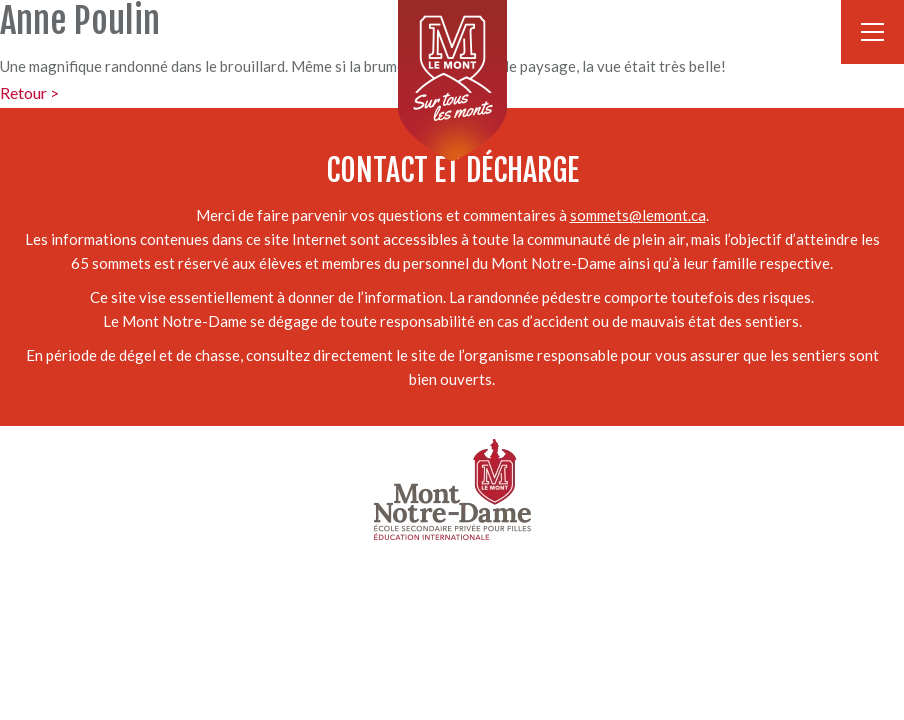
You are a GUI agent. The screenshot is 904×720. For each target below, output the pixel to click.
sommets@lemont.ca (638, 215)
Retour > (29, 92)
